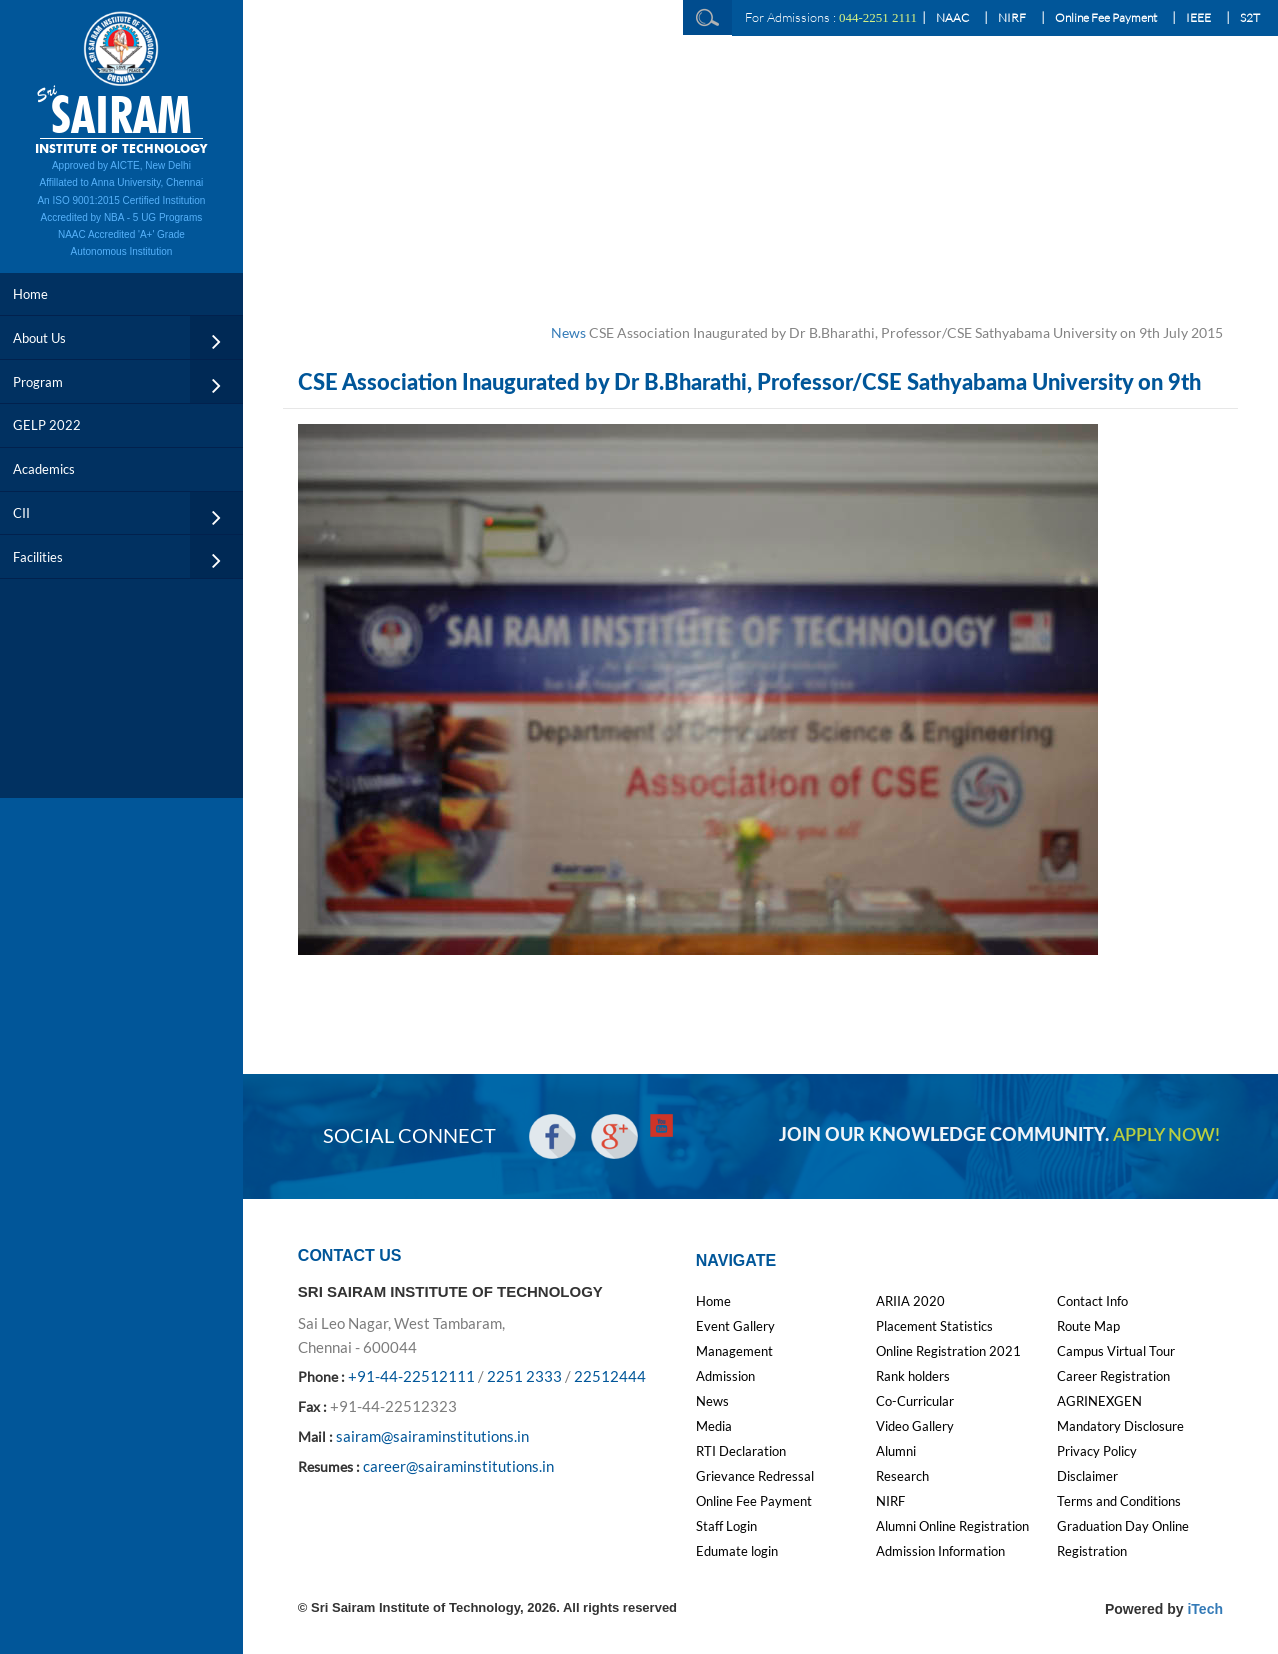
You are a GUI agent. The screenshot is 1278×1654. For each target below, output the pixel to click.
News (568, 332)
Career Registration (1113, 1376)
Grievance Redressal (755, 1476)
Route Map (1088, 1326)
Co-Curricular (915, 1401)
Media (714, 1426)
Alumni (896, 1451)
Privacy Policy (1097, 1451)
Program (38, 382)
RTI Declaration (741, 1451)
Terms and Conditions (1119, 1501)
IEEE (1198, 17)
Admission (725, 1376)
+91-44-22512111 (411, 1376)
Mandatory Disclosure (1120, 1426)
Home (30, 294)
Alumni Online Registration (952, 1526)
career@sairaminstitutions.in (458, 1466)
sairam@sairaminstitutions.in (432, 1436)
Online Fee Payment (1106, 17)
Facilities (38, 557)
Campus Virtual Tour (1116, 1351)
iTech (1205, 1609)
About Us (39, 338)
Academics (44, 469)
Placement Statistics (934, 1326)
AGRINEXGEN (1099, 1401)
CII (21, 513)
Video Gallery (915, 1426)
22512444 (610, 1376)
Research (902, 1476)
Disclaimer (1087, 1476)
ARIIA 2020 (910, 1301)
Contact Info (1092, 1301)
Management (734, 1351)
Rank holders (913, 1376)
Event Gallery (735, 1326)
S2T (1250, 17)
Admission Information (940, 1551)
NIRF (1012, 17)
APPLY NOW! (1166, 1136)
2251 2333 (524, 1376)
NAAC (952, 17)
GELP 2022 (47, 425)
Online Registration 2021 (948, 1351)
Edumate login (737, 1551)
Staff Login (726, 1526)
